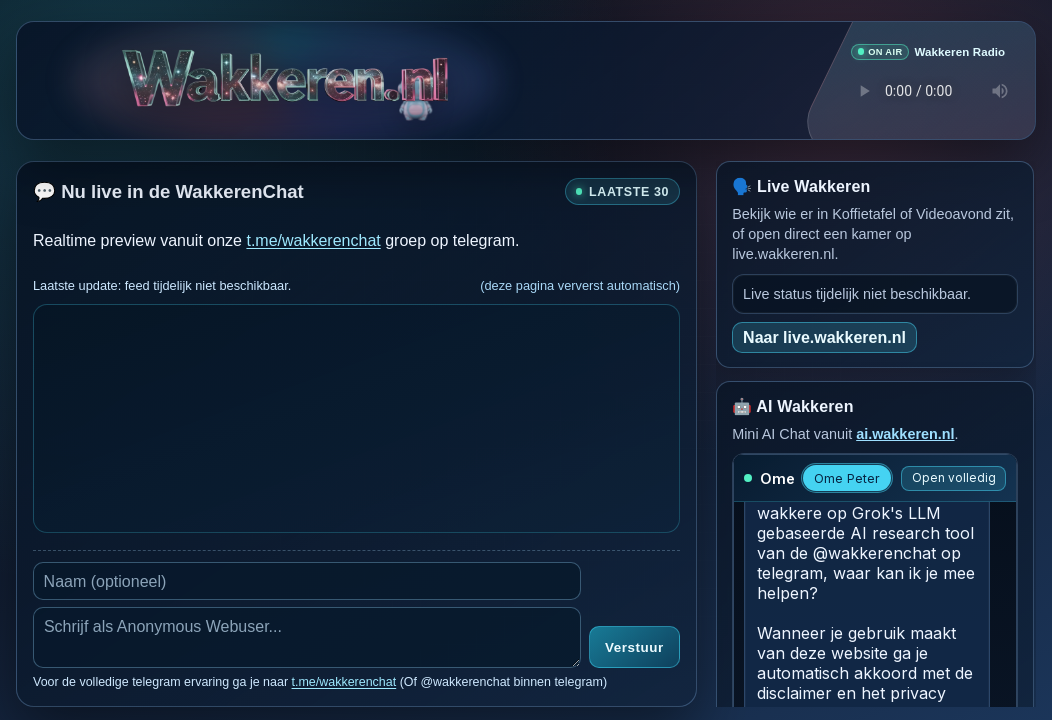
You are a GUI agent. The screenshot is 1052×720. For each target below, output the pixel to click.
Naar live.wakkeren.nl (824, 336)
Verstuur (634, 647)
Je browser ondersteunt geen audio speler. (928, 90)
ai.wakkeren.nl (905, 433)
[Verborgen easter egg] (417, 84)
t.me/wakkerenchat (313, 239)
